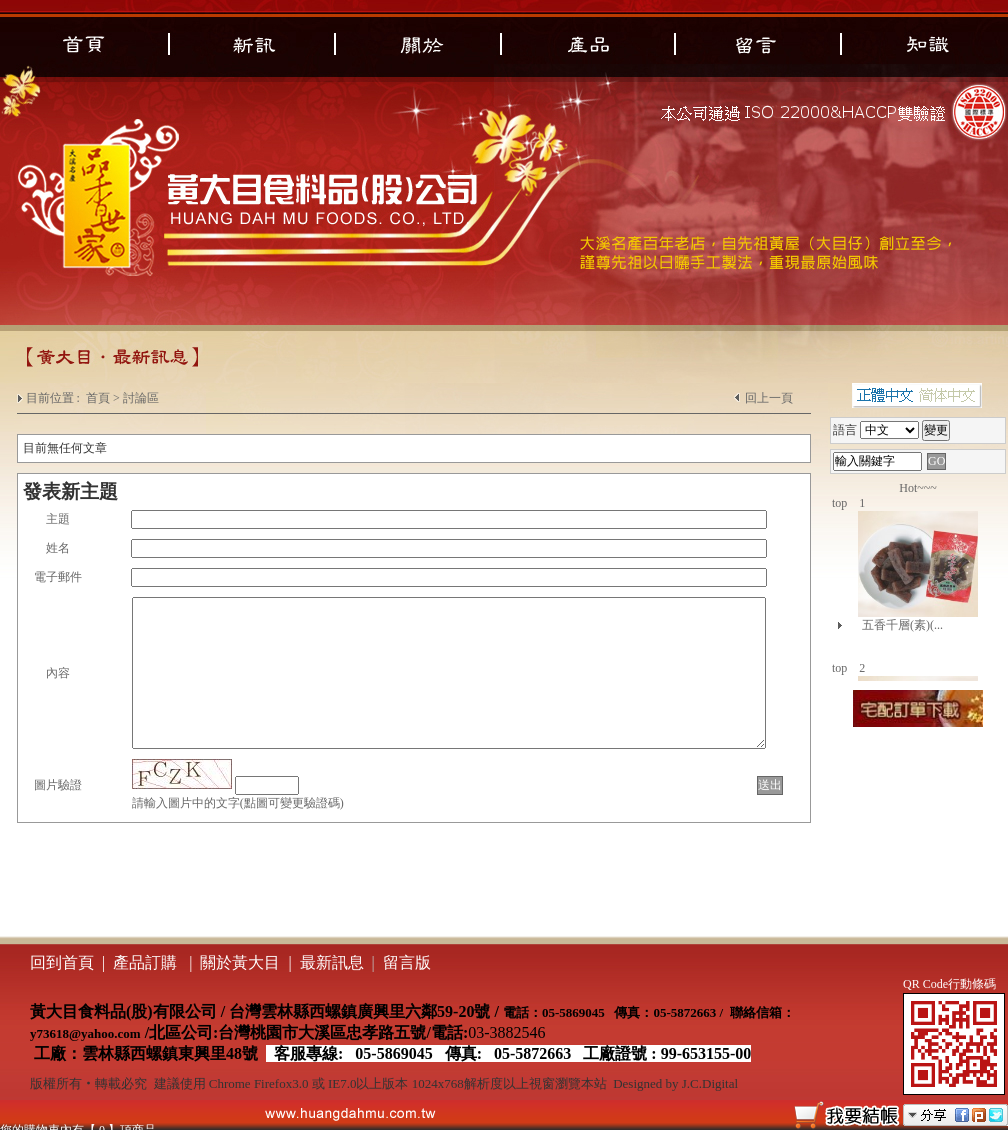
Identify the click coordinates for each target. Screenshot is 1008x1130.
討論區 (141, 398)
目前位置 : (54, 398)
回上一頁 (769, 398)
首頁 (98, 398)
